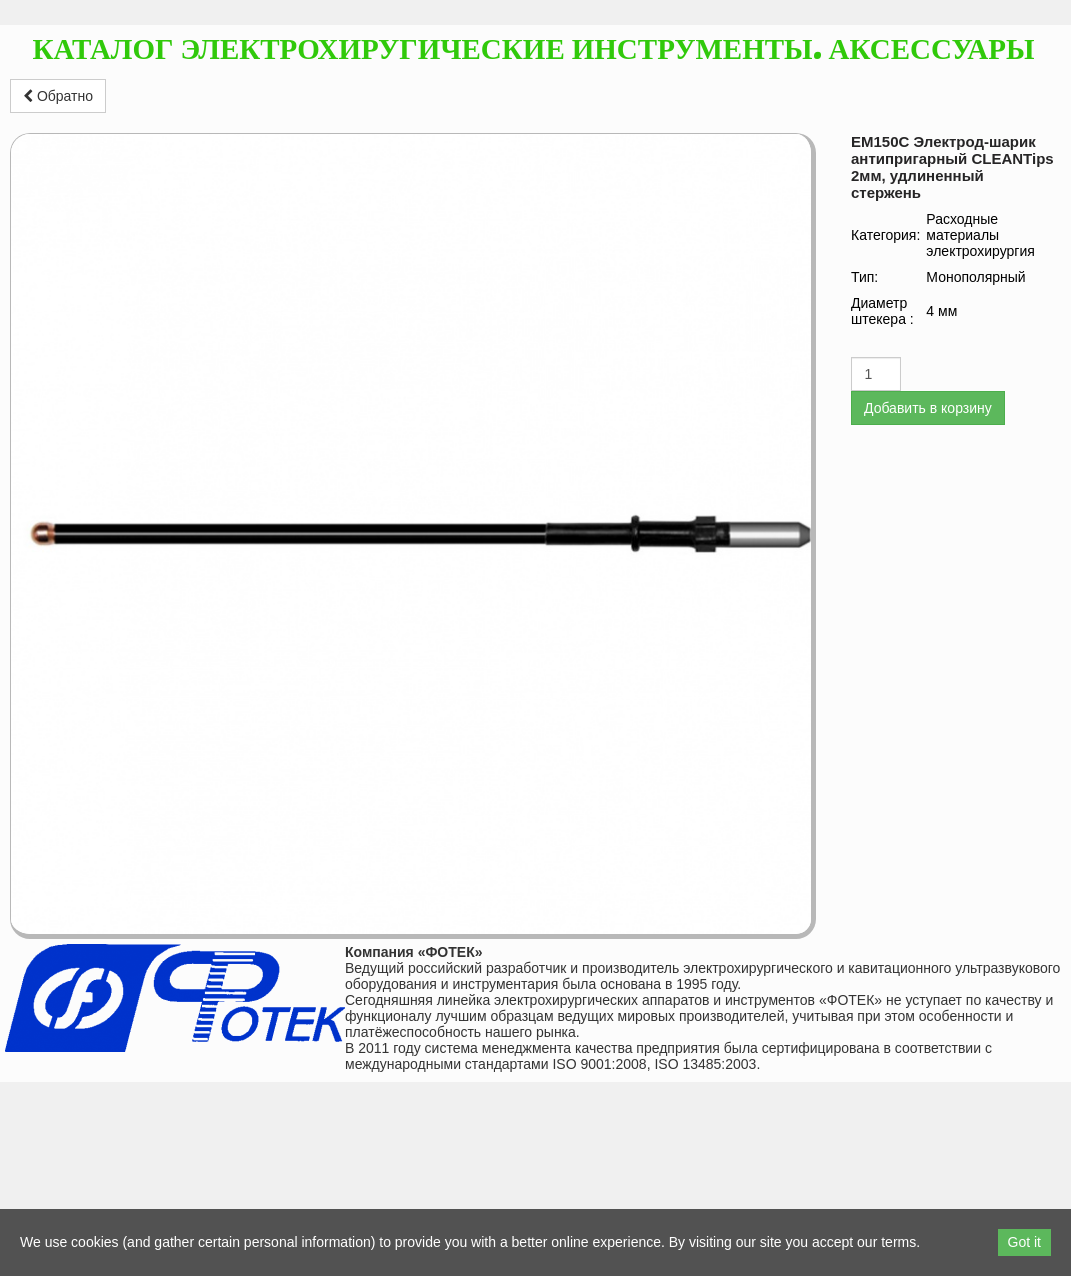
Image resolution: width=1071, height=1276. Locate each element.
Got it (1024, 1242)
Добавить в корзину (928, 408)
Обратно (58, 96)
